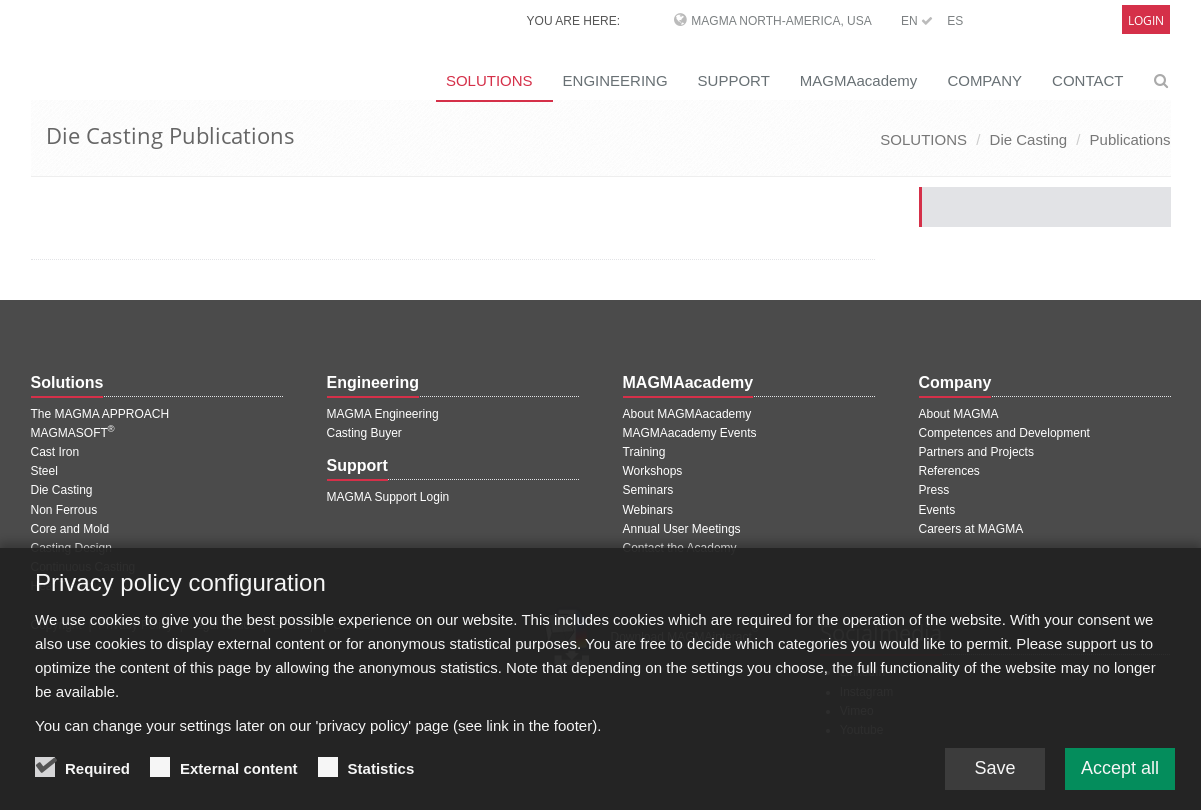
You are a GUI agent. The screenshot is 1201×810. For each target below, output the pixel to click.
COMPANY (984, 80)
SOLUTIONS (489, 80)
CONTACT (1087, 80)
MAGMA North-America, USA (781, 21)
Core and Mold (70, 529)
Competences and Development (1004, 433)
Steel (44, 471)
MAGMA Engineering (383, 414)
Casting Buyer (364, 433)
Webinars (648, 510)
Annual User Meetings (682, 529)
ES (955, 21)
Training (644, 452)
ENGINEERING (615, 80)
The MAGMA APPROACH (100, 414)
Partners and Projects (976, 452)
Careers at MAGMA (971, 529)
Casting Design (71, 548)
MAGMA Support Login (388, 497)
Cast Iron (55, 452)
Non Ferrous (64, 510)
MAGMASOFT (73, 433)
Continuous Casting (83, 567)
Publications (1130, 139)
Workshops (653, 471)
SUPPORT (734, 80)
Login (1146, 20)
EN (917, 21)
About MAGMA (959, 414)
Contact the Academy (680, 548)
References (949, 471)
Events (937, 510)
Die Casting (1029, 139)
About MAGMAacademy (687, 414)
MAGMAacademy (859, 80)
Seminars (648, 490)
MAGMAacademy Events (690, 433)
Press (934, 490)
